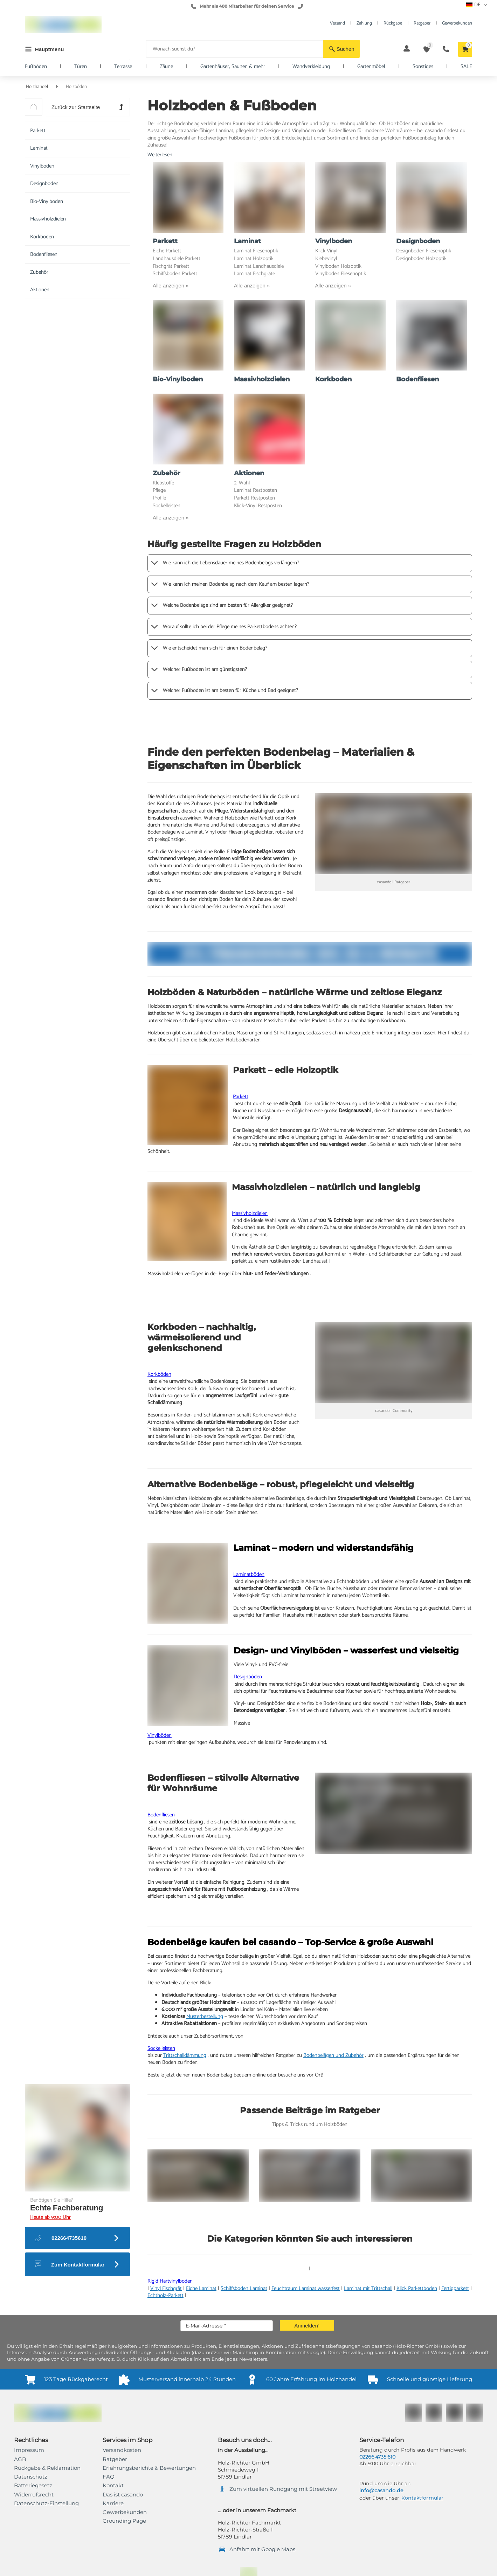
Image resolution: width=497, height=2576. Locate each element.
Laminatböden (248, 1574)
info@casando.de (381, 2490)
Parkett (240, 1096)
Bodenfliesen (161, 1814)
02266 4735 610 (377, 2457)
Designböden (248, 1676)
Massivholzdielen (250, 1213)
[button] (341, 49)
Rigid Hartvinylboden (170, 2281)
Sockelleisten (161, 2048)
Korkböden (159, 1374)
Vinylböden (159, 1735)
